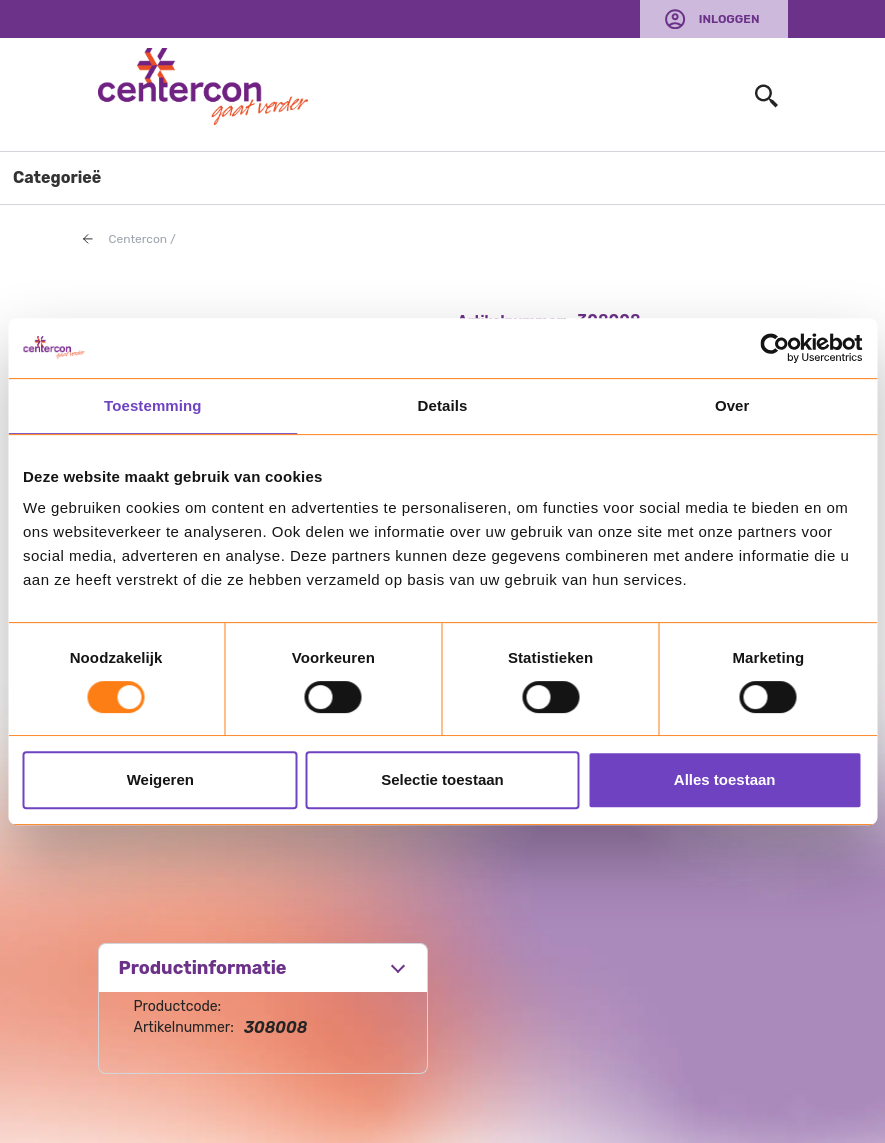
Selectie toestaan (442, 779)
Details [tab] (443, 405)
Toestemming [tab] (153, 405)
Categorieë (57, 177)
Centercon (138, 239)
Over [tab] (732, 405)
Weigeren (160, 779)
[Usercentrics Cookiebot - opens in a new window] (774, 348)
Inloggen (729, 19)
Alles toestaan (725, 779)
